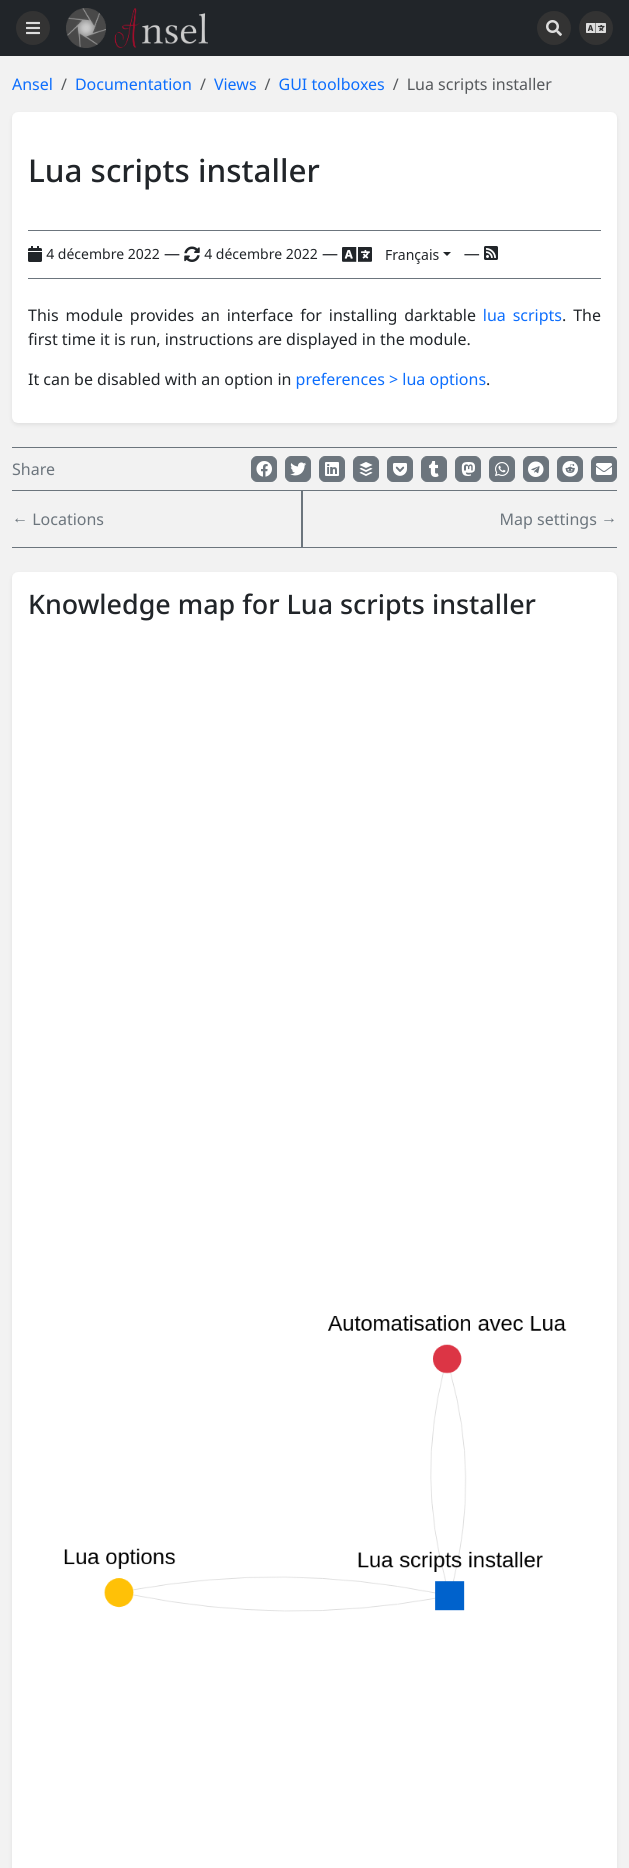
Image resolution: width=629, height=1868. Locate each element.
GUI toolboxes (332, 84)
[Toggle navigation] (33, 28)
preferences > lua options (391, 379)
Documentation (133, 84)
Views (235, 84)
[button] (264, 469)
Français (412, 254)
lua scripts (522, 315)
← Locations (58, 519)
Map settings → (558, 519)
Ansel (32, 84)
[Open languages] (596, 28)
